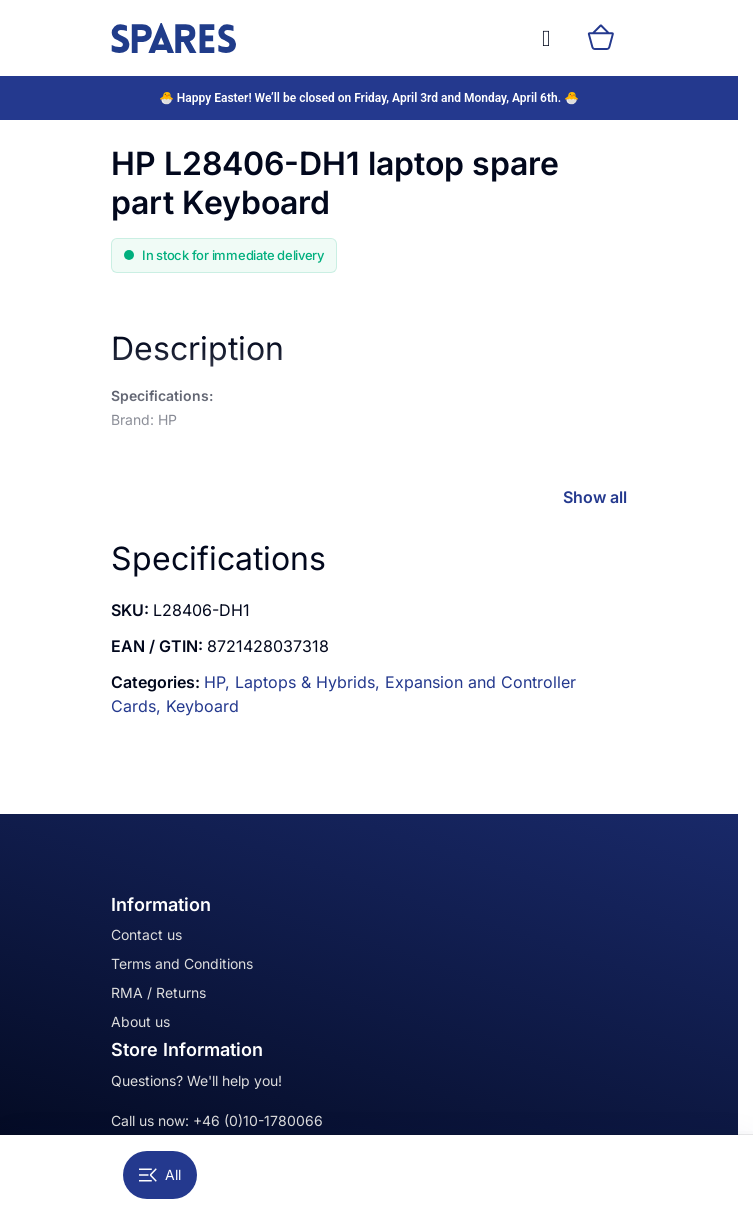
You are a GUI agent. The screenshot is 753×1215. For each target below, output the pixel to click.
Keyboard (202, 706)
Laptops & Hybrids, (310, 682)
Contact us (146, 934)
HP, (219, 682)
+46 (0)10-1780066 (258, 1120)
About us (140, 1021)
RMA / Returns (158, 992)
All (160, 1174)
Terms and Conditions (182, 963)
